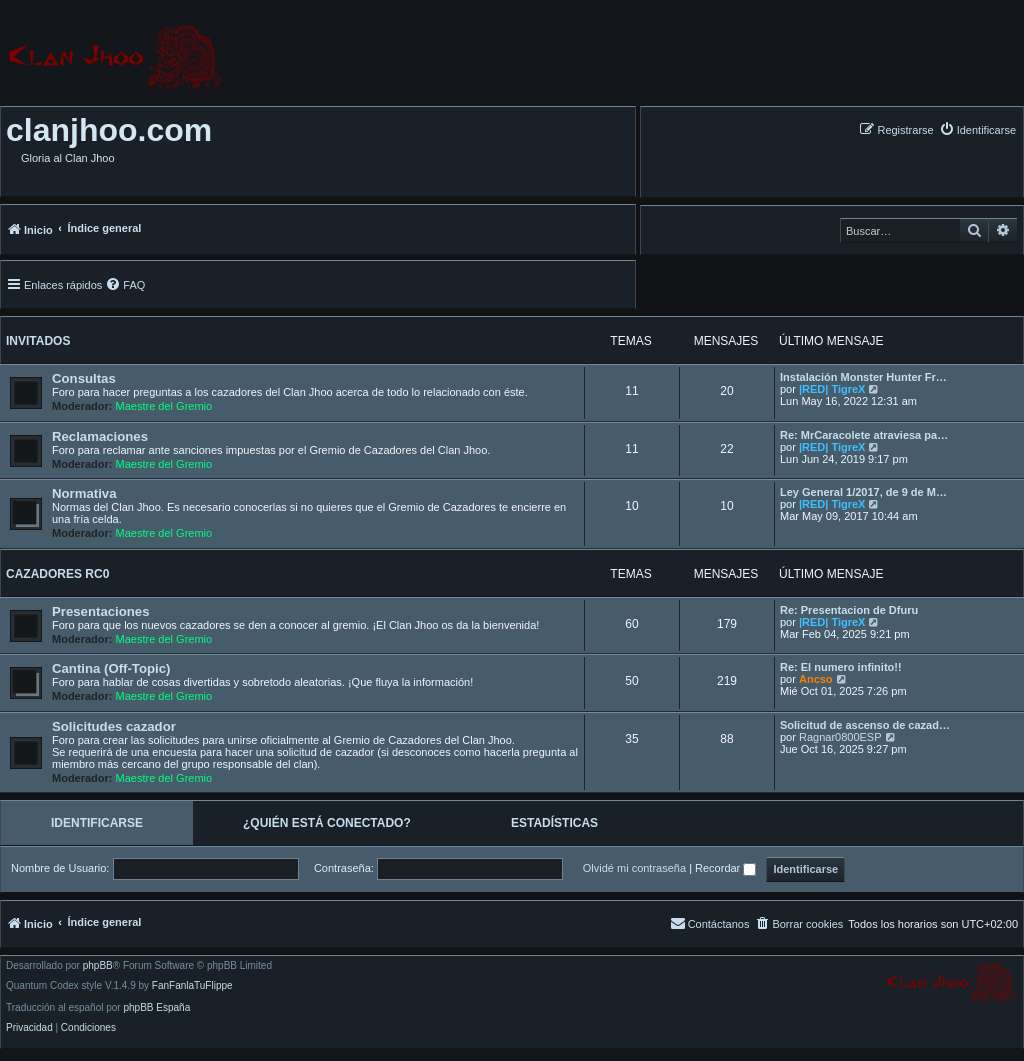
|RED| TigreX (832, 389)
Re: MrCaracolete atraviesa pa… (864, 435)
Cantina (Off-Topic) (111, 668)
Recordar (725, 868)
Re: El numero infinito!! (841, 667)
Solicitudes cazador (114, 726)
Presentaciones (101, 611)
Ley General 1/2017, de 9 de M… (863, 492)
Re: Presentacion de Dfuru (849, 610)
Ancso (816, 679)
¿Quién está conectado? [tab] (327, 823)
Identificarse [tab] (97, 823)
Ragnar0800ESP (840, 737)
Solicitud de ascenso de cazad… (865, 725)
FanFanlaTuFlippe (192, 986)
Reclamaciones (100, 436)
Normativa (84, 493)
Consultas (84, 378)
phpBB (98, 966)
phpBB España (156, 1008)
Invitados (38, 341)
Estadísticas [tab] (554, 823)
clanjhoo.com (109, 130)
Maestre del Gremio (164, 406)
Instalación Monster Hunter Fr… (863, 377)
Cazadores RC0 (57, 574)
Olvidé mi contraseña (634, 868)
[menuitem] (977, 129)
